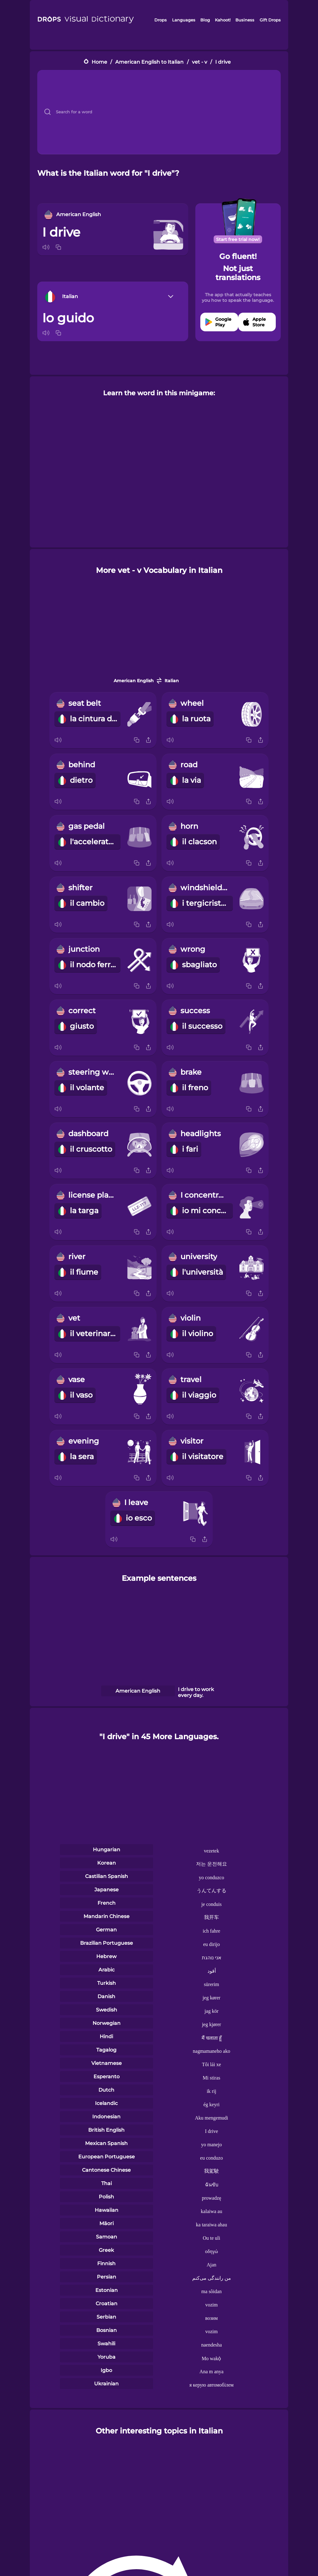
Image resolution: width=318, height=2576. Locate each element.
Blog (205, 19)
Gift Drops (270, 19)
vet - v (199, 62)
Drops (160, 19)
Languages (183, 19)
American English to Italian (149, 62)
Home (99, 62)
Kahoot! (222, 19)
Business (244, 19)
